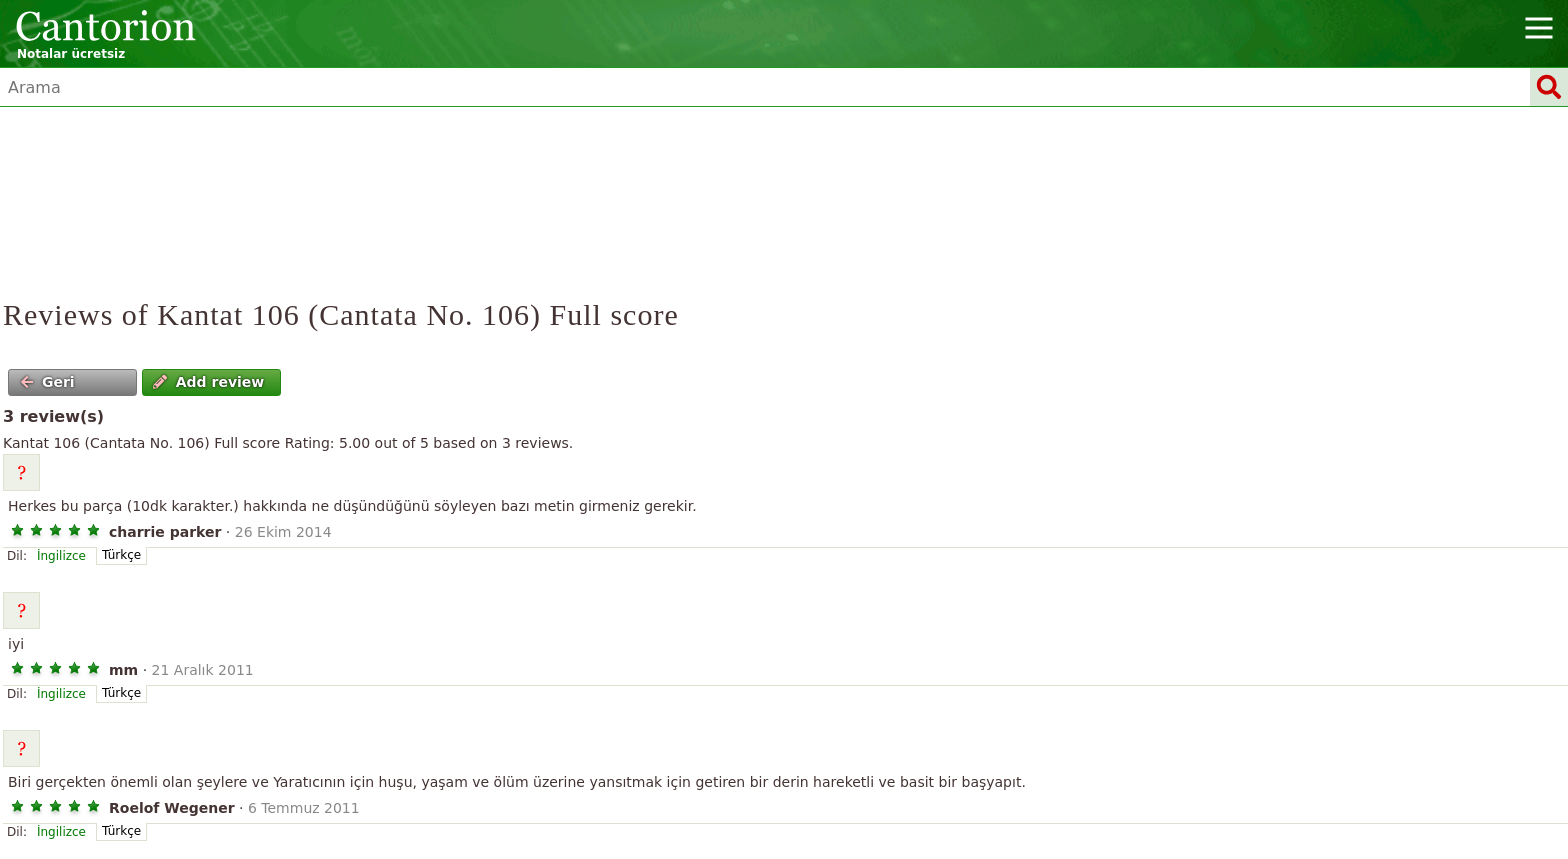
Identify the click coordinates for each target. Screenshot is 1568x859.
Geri (47, 382)
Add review (208, 382)
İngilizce (61, 556)
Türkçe (121, 555)
